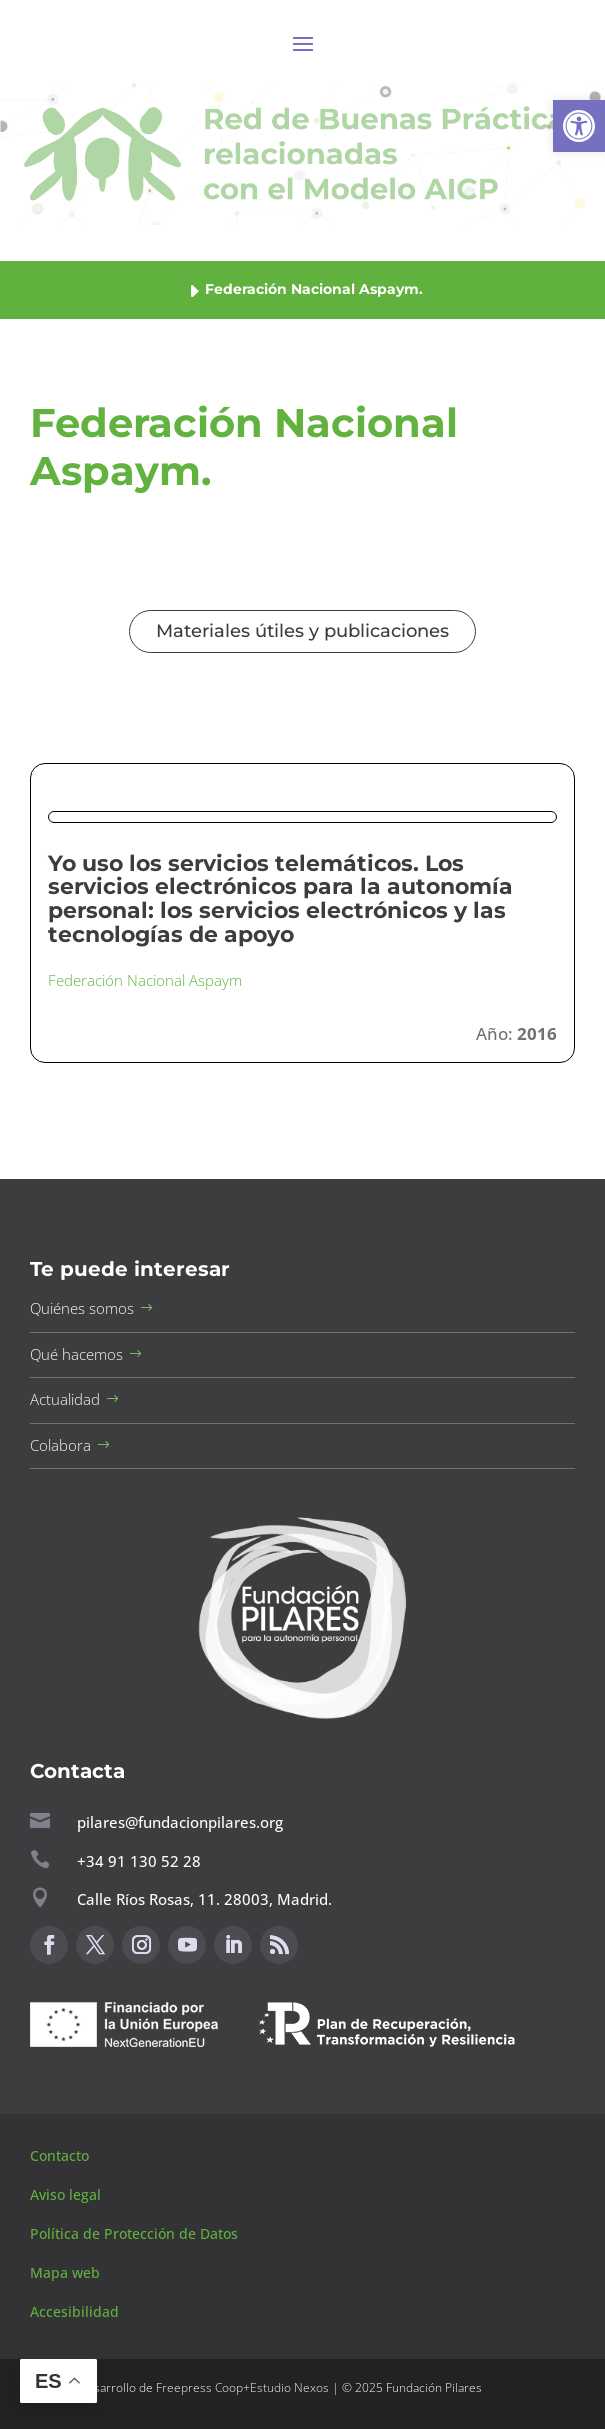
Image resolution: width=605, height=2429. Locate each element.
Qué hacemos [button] (76, 1354)
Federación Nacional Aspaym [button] (145, 980)
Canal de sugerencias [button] (127, 2095)
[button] (579, 126)
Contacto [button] (61, 2155)
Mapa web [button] (65, 2272)
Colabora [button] (60, 1445)
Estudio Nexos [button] (289, 2387)
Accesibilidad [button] (74, 2311)
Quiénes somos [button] (82, 1308)
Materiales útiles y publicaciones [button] (302, 631)
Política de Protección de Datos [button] (136, 2233)
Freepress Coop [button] (199, 2387)
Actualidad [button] (65, 1399)
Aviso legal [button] (67, 2194)
